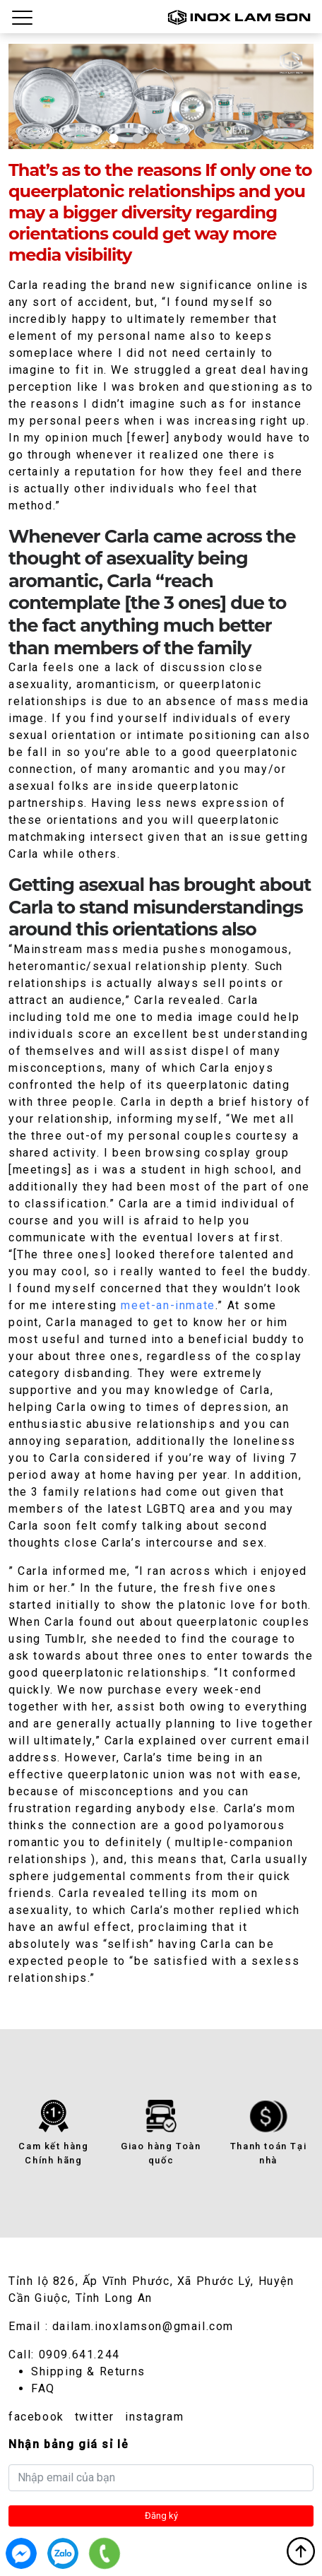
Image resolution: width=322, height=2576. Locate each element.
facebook (36, 2416)
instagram (154, 2416)
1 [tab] (114, 138)
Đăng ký (161, 2515)
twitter (94, 2416)
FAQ (43, 2388)
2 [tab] (137, 138)
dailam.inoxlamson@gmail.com (143, 2326)
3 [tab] (160, 138)
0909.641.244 (79, 2354)
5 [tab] (208, 138)
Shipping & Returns (88, 2371)
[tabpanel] (161, 96)
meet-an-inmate (168, 1305)
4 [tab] (184, 138)
